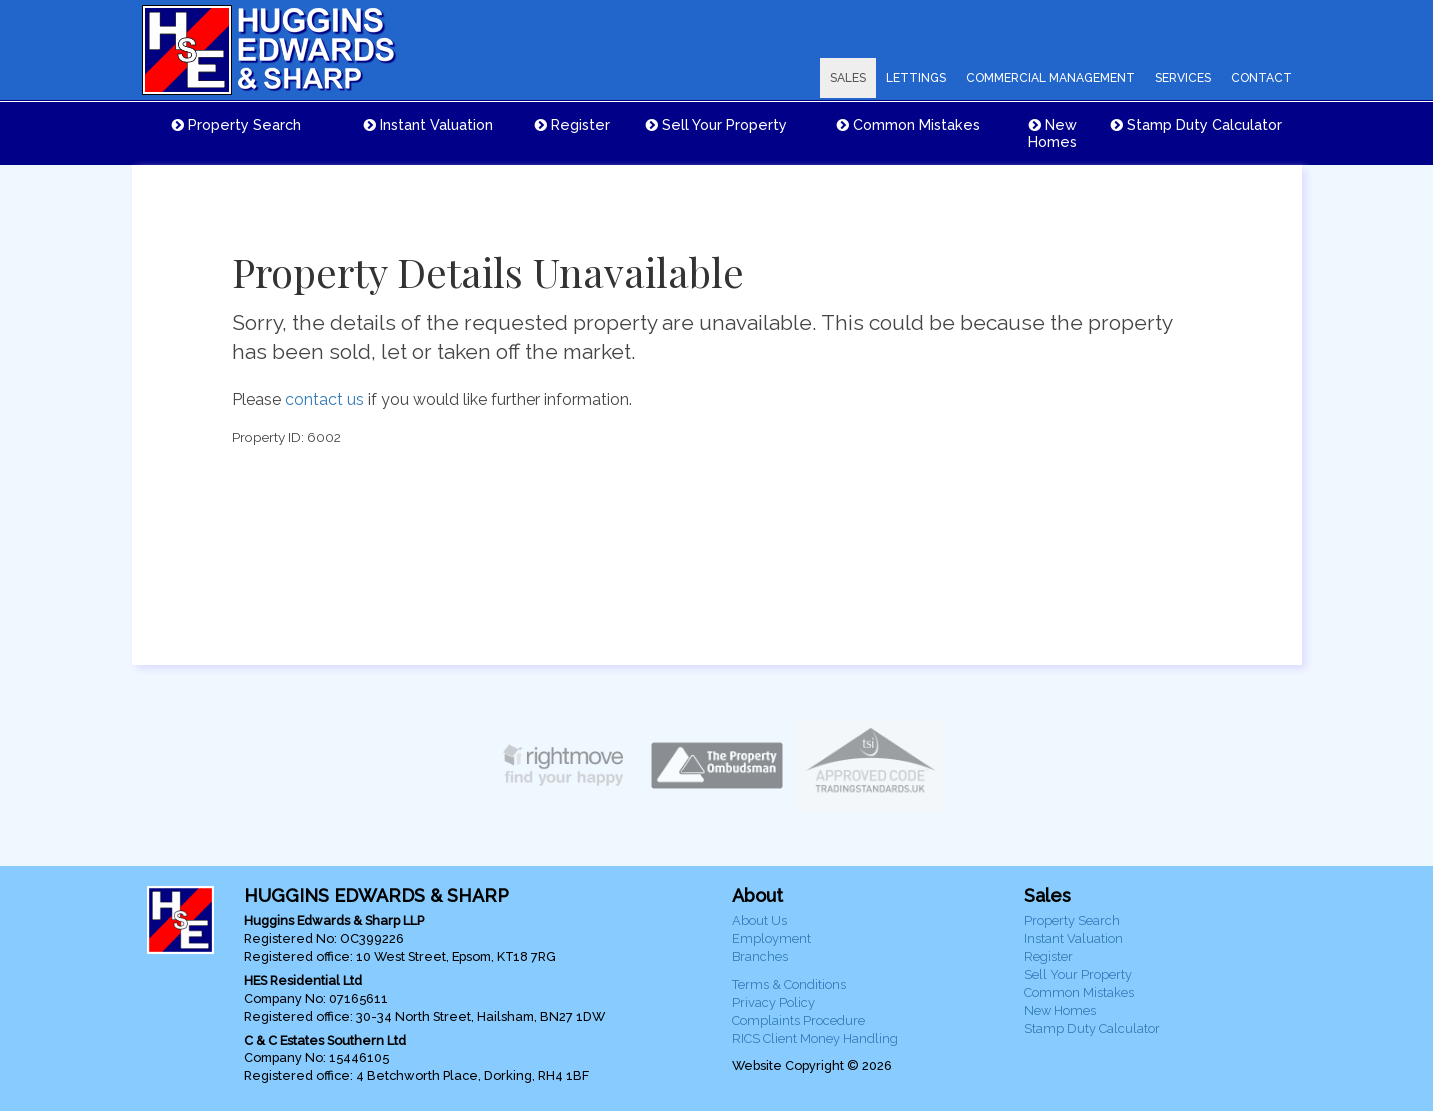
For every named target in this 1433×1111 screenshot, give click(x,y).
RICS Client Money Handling (815, 1038)
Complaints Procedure (798, 1020)
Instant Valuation (428, 124)
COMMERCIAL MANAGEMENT (1050, 78)
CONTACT (1261, 78)
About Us (759, 920)
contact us (324, 399)
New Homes (1052, 133)
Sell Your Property (716, 124)
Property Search (236, 124)
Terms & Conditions (789, 984)
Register (572, 124)
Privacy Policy (773, 1002)
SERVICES (1183, 78)
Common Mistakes (908, 124)
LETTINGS (916, 78)
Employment (771, 938)
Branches (760, 956)
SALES (848, 78)
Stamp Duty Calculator (1196, 124)
